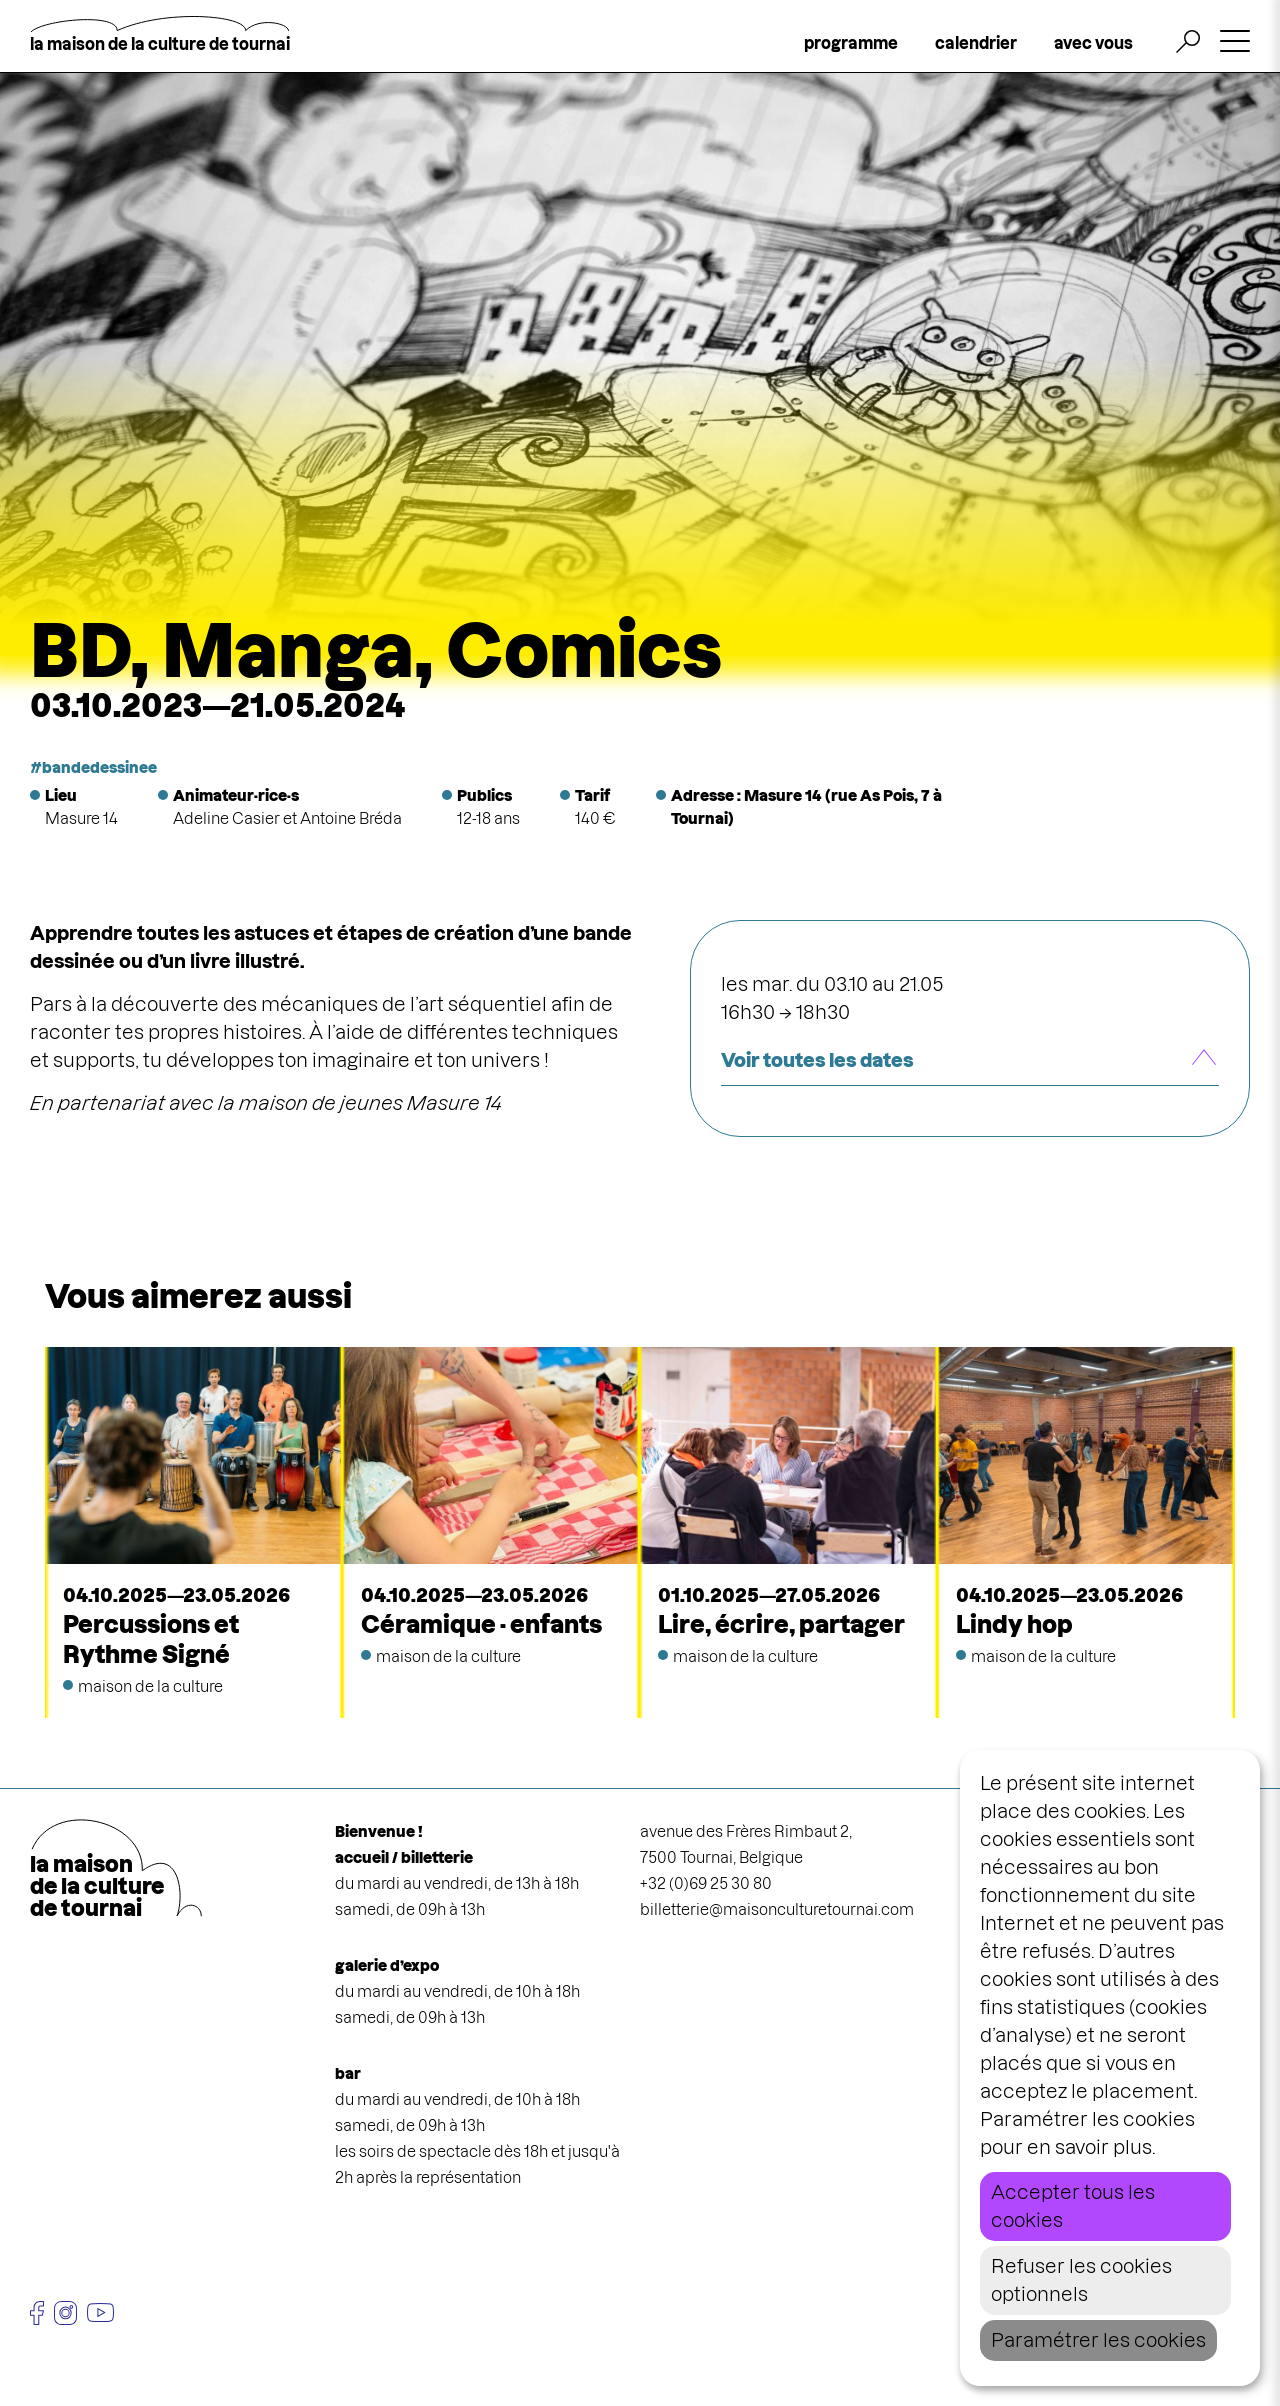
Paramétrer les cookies (1098, 2340)
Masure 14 (81, 818)
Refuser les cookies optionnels (1081, 2280)
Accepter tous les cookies (1073, 2206)
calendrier (976, 43)
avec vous (1093, 43)
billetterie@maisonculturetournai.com (777, 1909)
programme (851, 43)
